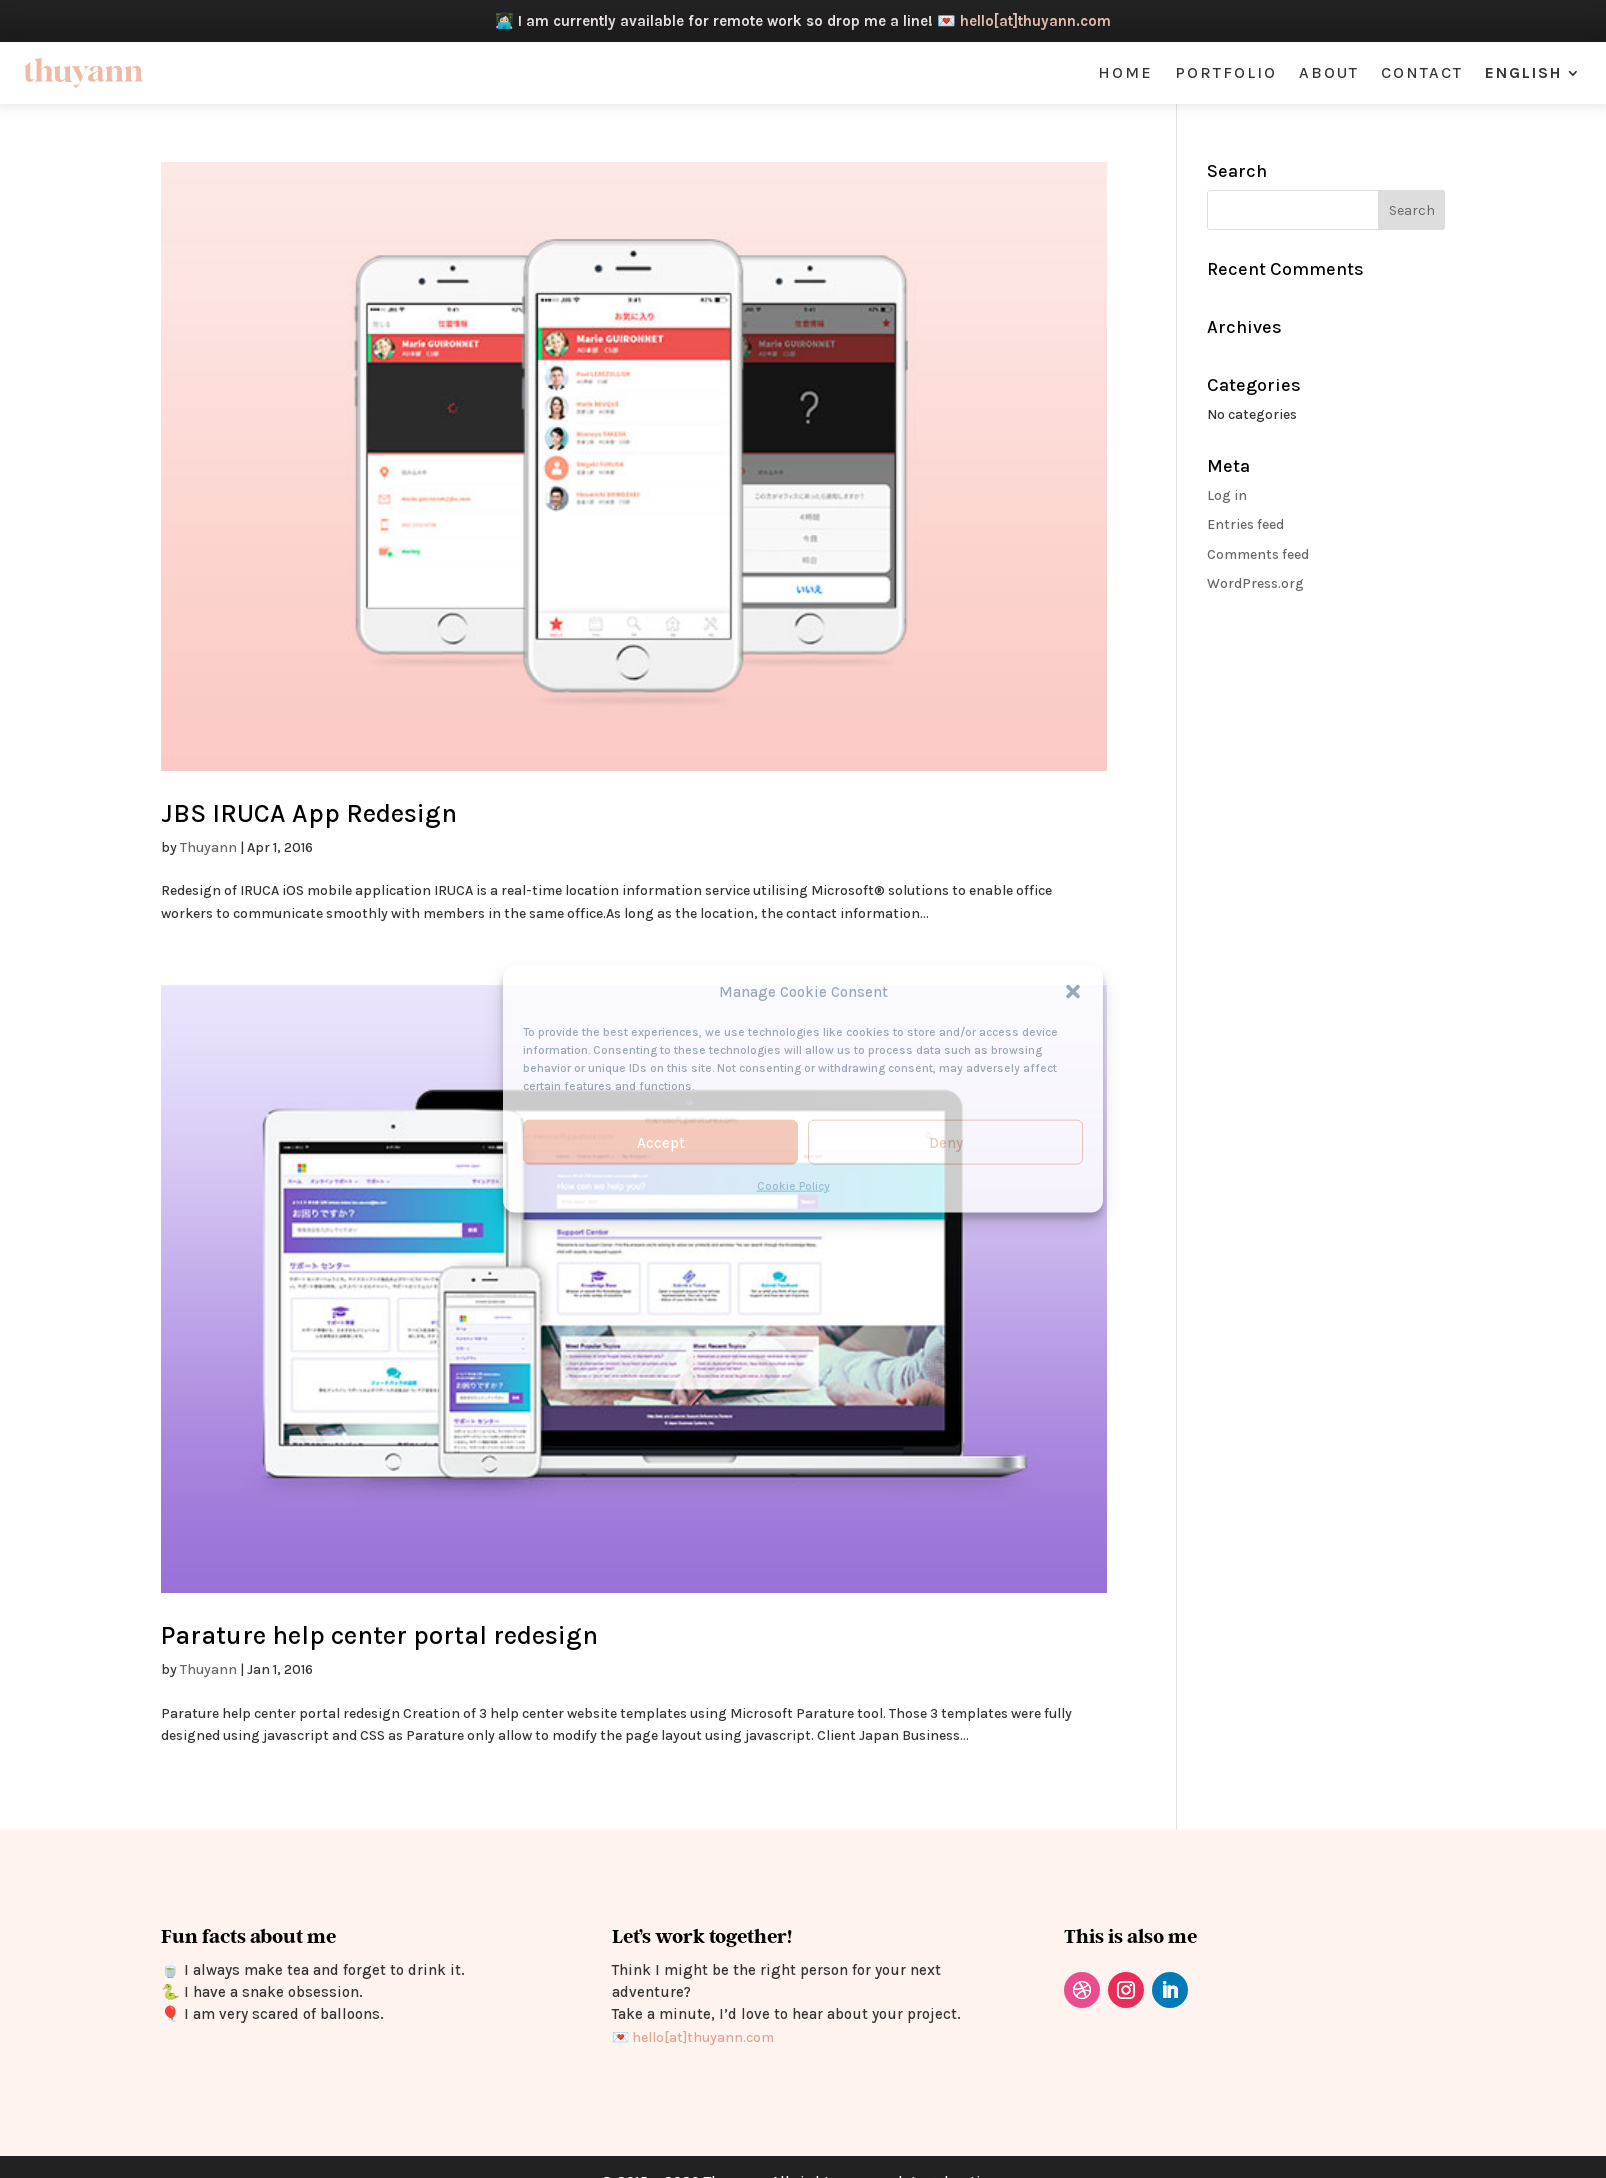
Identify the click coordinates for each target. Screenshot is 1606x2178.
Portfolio (1226, 74)
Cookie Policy (793, 1186)
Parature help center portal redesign (379, 1635)
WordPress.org (1255, 583)
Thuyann (208, 847)
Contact (1422, 74)
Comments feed (1258, 554)
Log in (1227, 495)
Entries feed (1245, 524)
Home (1125, 74)
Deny (946, 1143)
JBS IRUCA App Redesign (309, 813)
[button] (1073, 992)
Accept (661, 1143)
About (1329, 74)
